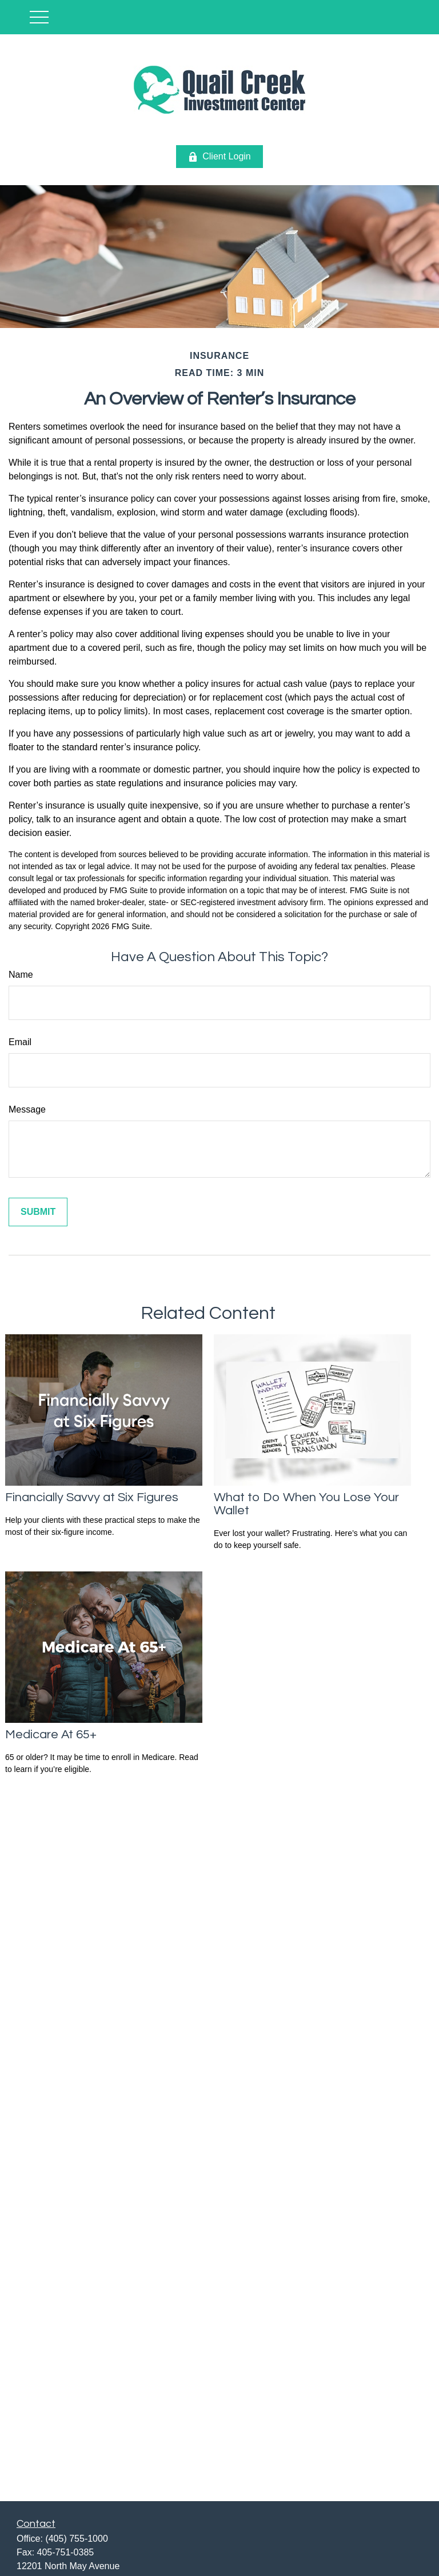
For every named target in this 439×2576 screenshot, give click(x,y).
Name (21, 974)
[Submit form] (38, 1212)
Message (27, 1109)
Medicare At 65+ (51, 1734)
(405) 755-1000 (76, 2538)
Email (20, 1042)
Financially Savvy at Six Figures (91, 1497)
